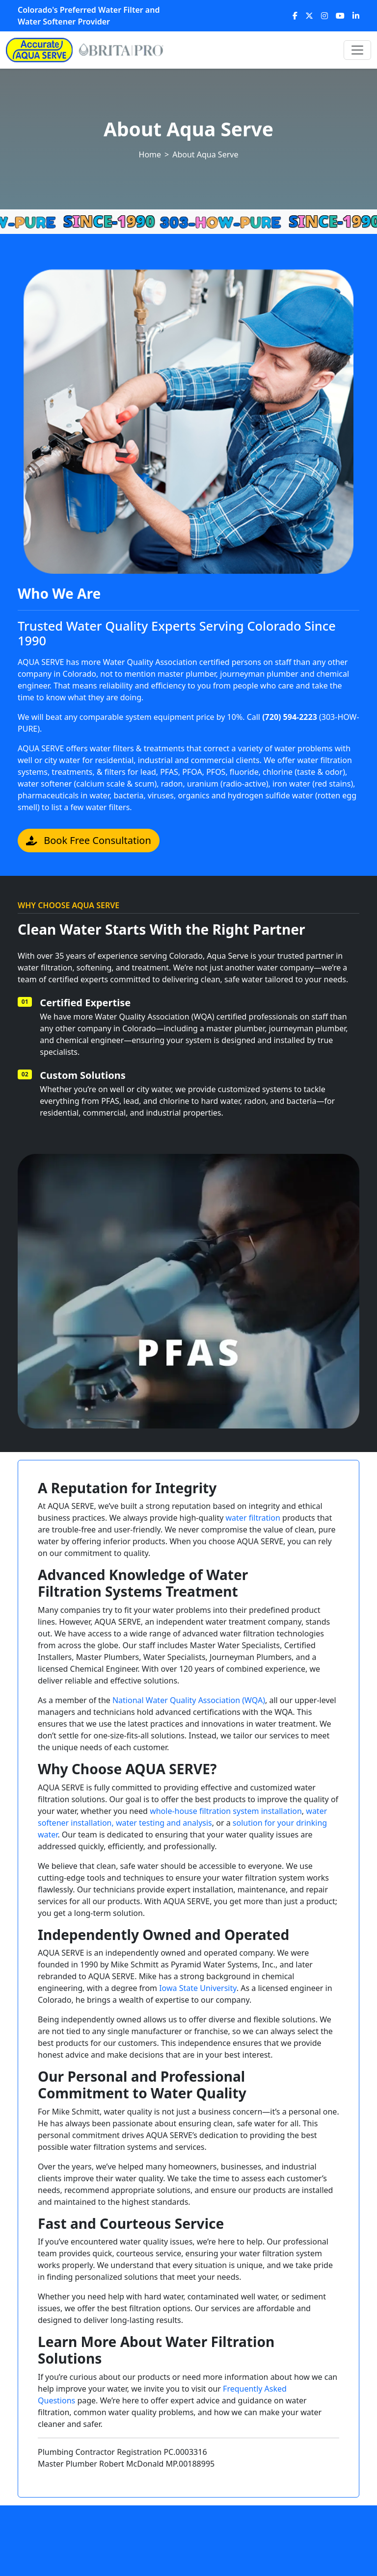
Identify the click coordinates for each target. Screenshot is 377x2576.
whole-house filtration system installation (226, 1811)
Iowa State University (198, 1988)
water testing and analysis (164, 1822)
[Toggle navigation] (357, 50)
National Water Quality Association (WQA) (188, 1700)
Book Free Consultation (88, 840)
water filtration (253, 1517)
